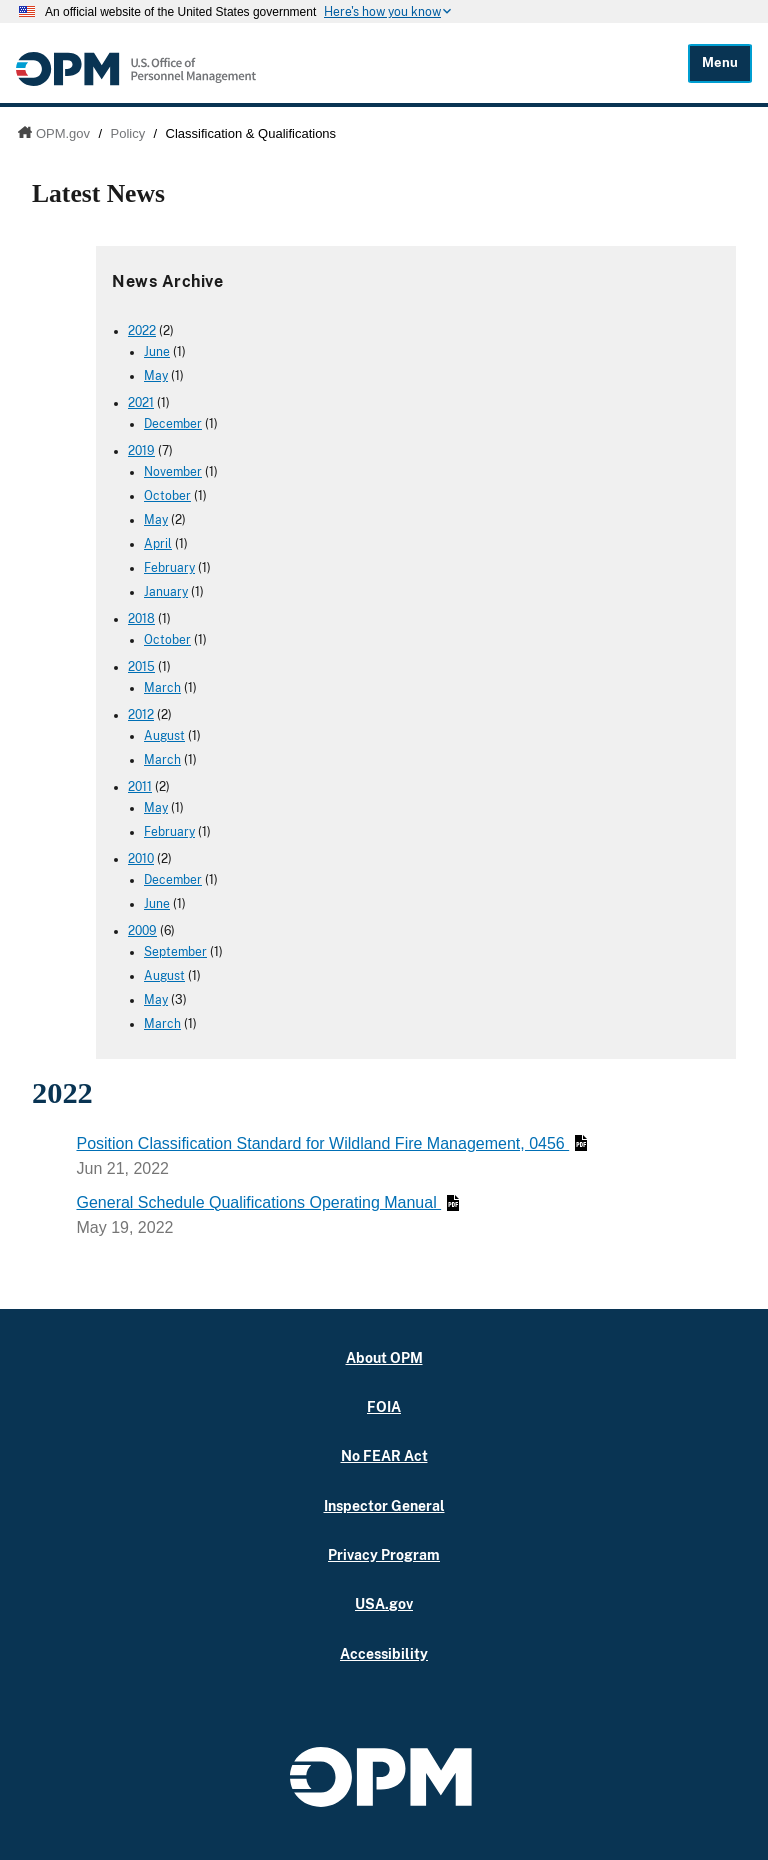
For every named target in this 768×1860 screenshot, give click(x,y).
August (164, 736)
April (158, 544)
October (167, 496)
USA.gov (384, 1603)
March (162, 688)
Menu (720, 62)
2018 (141, 619)
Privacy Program (384, 1554)
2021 (141, 403)
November (173, 472)
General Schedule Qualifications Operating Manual (267, 1202)
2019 (141, 451)
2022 (142, 331)
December (173, 424)
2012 (141, 715)
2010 (141, 859)
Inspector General (384, 1505)
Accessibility (384, 1653)
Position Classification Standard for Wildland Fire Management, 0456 (331, 1143)
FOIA (384, 1406)
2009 (142, 931)
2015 (141, 667)
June (157, 352)
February (169, 568)
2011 (140, 787)
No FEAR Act (384, 1455)
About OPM (384, 1357)
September (175, 952)
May (156, 376)
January (166, 592)
